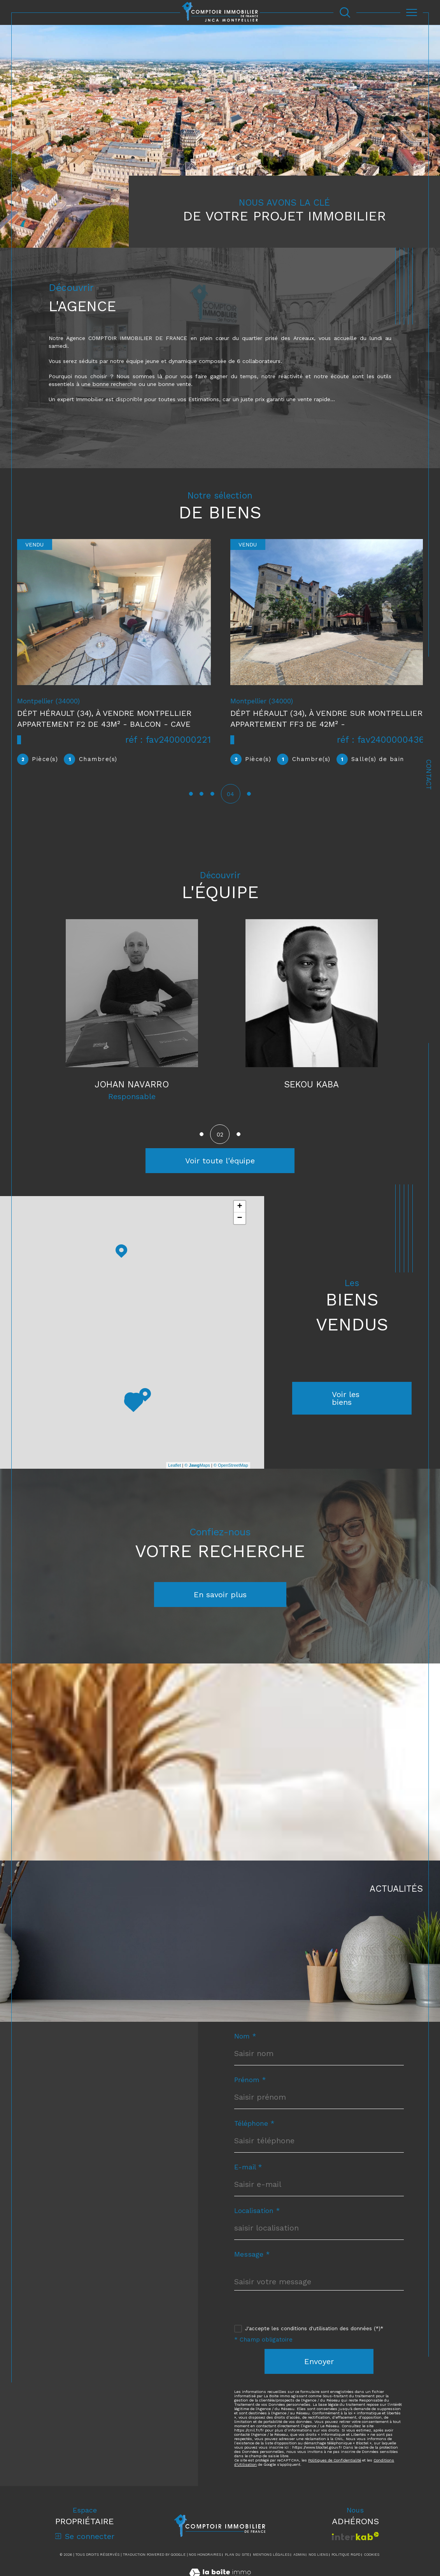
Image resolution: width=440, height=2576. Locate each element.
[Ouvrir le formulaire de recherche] (345, 12)
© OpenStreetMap (231, 1473)
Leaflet (174, 1473)
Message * (252, 2262)
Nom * (245, 2044)
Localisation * (257, 2219)
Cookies (371, 2563)
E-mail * (248, 2175)
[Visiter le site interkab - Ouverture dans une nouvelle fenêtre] (355, 2544)
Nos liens (318, 2563)
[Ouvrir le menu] (411, 12)
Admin (299, 2563)
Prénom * (250, 2088)
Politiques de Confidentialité (334, 2468)
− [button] (239, 1227)
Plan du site (237, 2563)
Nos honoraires (205, 2563)
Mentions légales (271, 2563)
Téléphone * (254, 2131)
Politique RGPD (345, 2563)
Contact (429, 774)
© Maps (197, 1473)
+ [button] (239, 1215)
